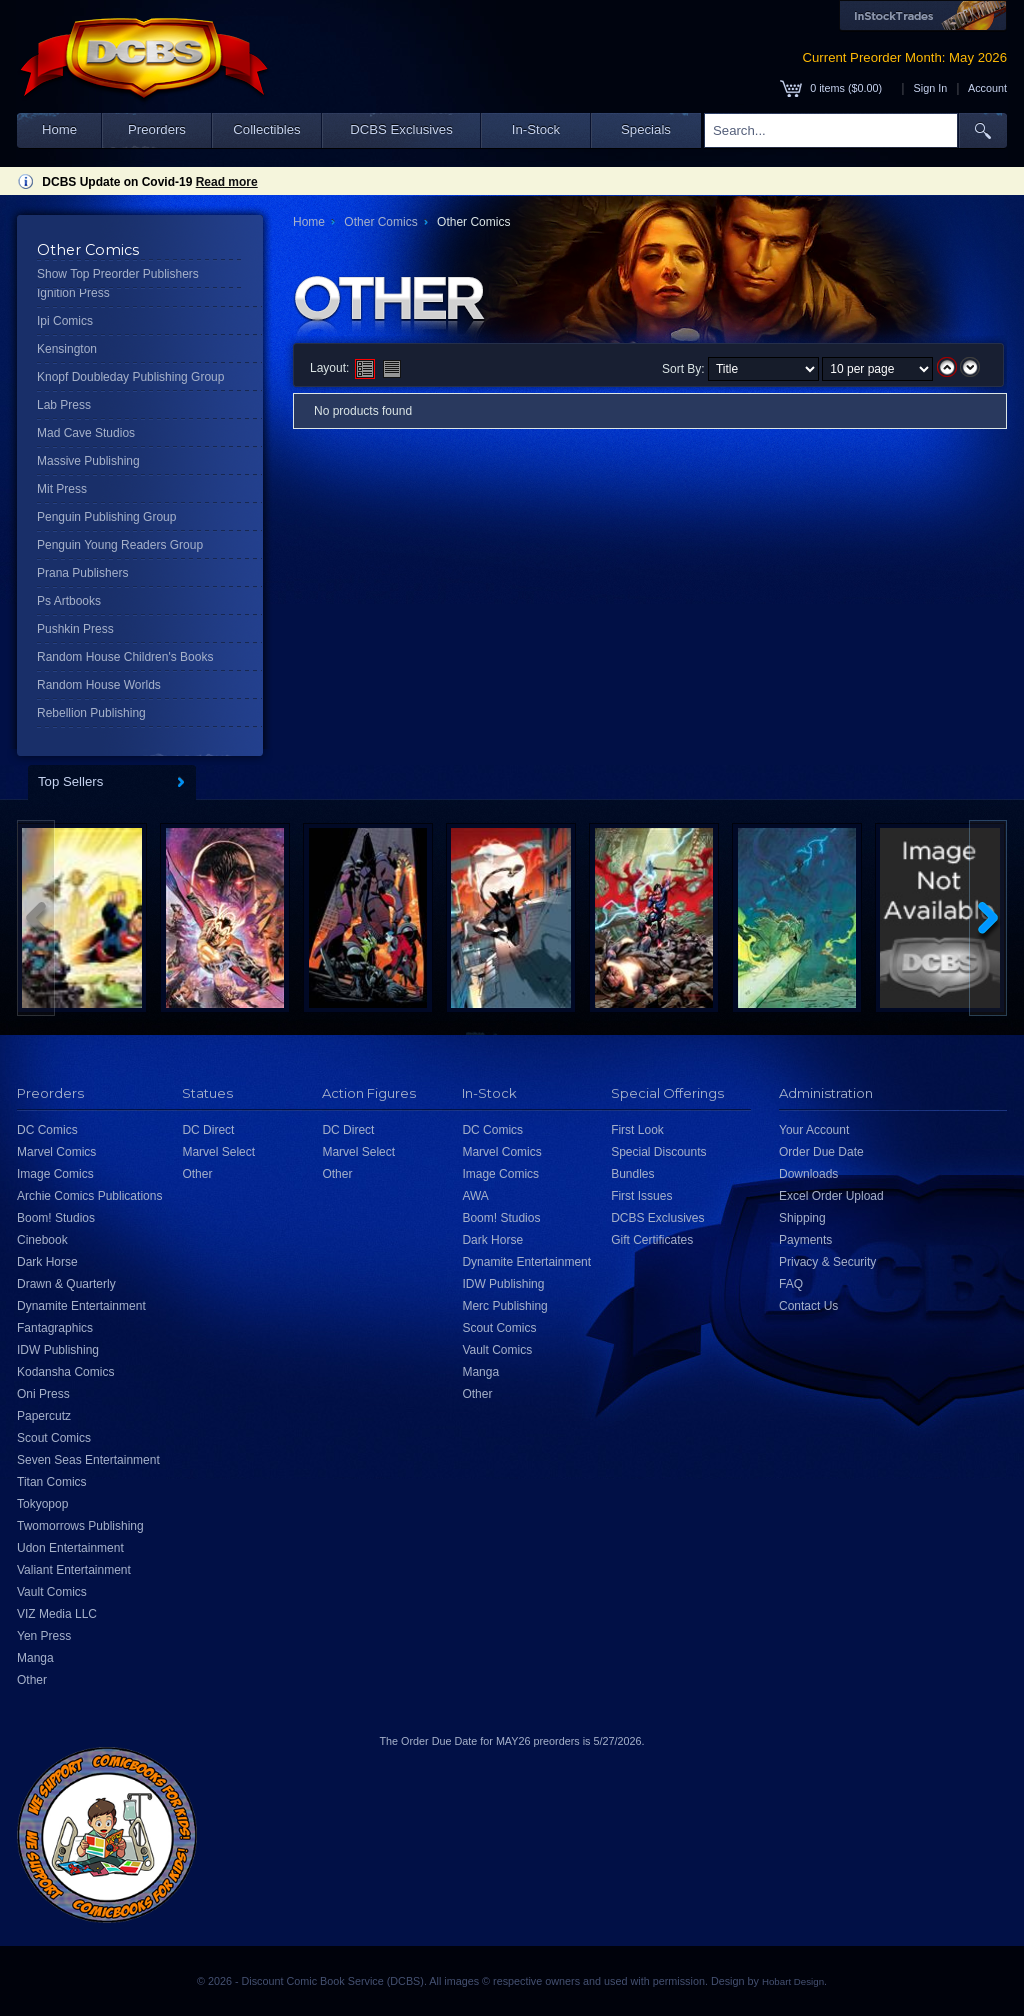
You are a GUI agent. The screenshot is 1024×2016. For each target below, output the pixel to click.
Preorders (157, 129)
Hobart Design (793, 1981)
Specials (646, 129)
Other (32, 1680)
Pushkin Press (75, 629)
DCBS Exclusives (401, 129)
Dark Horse (47, 1262)
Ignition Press (73, 293)
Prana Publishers (82, 573)
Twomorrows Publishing (80, 1526)
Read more (227, 182)
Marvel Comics (56, 1152)
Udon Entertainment (70, 1548)
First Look (637, 1130)
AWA (475, 1196)
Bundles (632, 1174)
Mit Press (62, 489)
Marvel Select (218, 1152)
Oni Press (43, 1394)
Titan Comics (52, 1482)
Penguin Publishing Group (106, 517)
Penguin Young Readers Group (120, 545)
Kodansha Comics (65, 1372)
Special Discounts (658, 1152)
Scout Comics (54, 1438)
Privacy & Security (827, 1262)
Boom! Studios (56, 1218)
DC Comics (47, 1130)
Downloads (808, 1174)
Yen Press (44, 1636)
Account (987, 88)
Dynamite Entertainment (81, 1306)
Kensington (67, 349)
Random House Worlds (99, 685)
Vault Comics (52, 1592)
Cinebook (42, 1240)
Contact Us (808, 1306)
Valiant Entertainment (74, 1570)
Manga (35, 1658)
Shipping (802, 1218)
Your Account (814, 1130)
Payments (805, 1240)
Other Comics (380, 222)
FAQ (791, 1284)
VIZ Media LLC (57, 1614)
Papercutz (44, 1416)
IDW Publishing (58, 1350)
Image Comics (55, 1174)
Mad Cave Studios (86, 433)
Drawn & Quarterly (66, 1284)
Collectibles (266, 129)
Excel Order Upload (831, 1196)
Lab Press (64, 405)
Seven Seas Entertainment (88, 1460)
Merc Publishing (504, 1306)
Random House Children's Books (125, 657)
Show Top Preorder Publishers (118, 274)
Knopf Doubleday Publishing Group (130, 377)
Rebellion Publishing (91, 713)
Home (59, 129)
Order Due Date (821, 1152)
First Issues (641, 1196)
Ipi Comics (65, 321)
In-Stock (536, 129)
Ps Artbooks (69, 601)
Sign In (931, 88)
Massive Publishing (88, 461)
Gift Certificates (652, 1240)
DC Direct (208, 1130)
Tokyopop (42, 1504)
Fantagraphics (55, 1328)
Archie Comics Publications (89, 1196)
